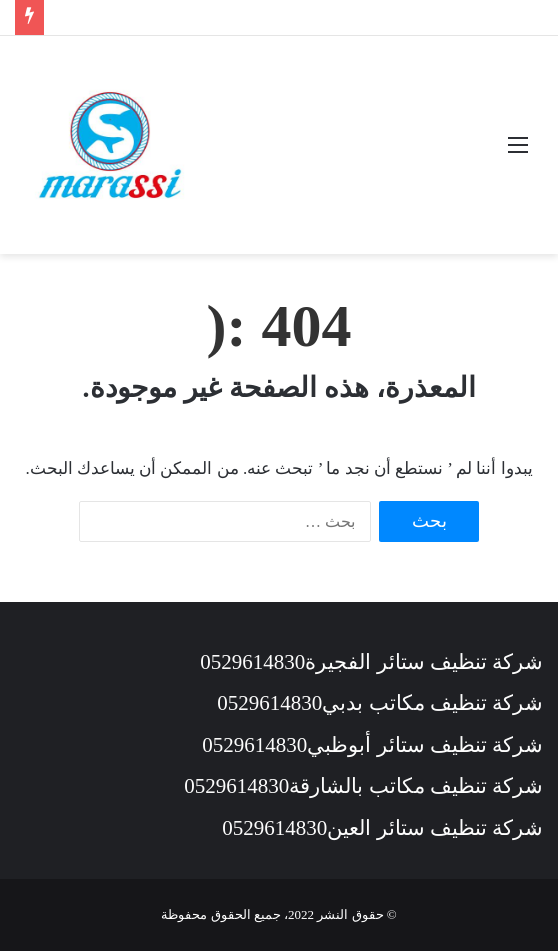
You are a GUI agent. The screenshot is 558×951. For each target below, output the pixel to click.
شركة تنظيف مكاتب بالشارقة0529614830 (363, 786)
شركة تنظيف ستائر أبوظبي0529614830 (372, 745)
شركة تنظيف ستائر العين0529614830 (382, 828)
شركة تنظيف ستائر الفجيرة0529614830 (371, 662)
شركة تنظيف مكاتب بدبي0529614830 (380, 703)
